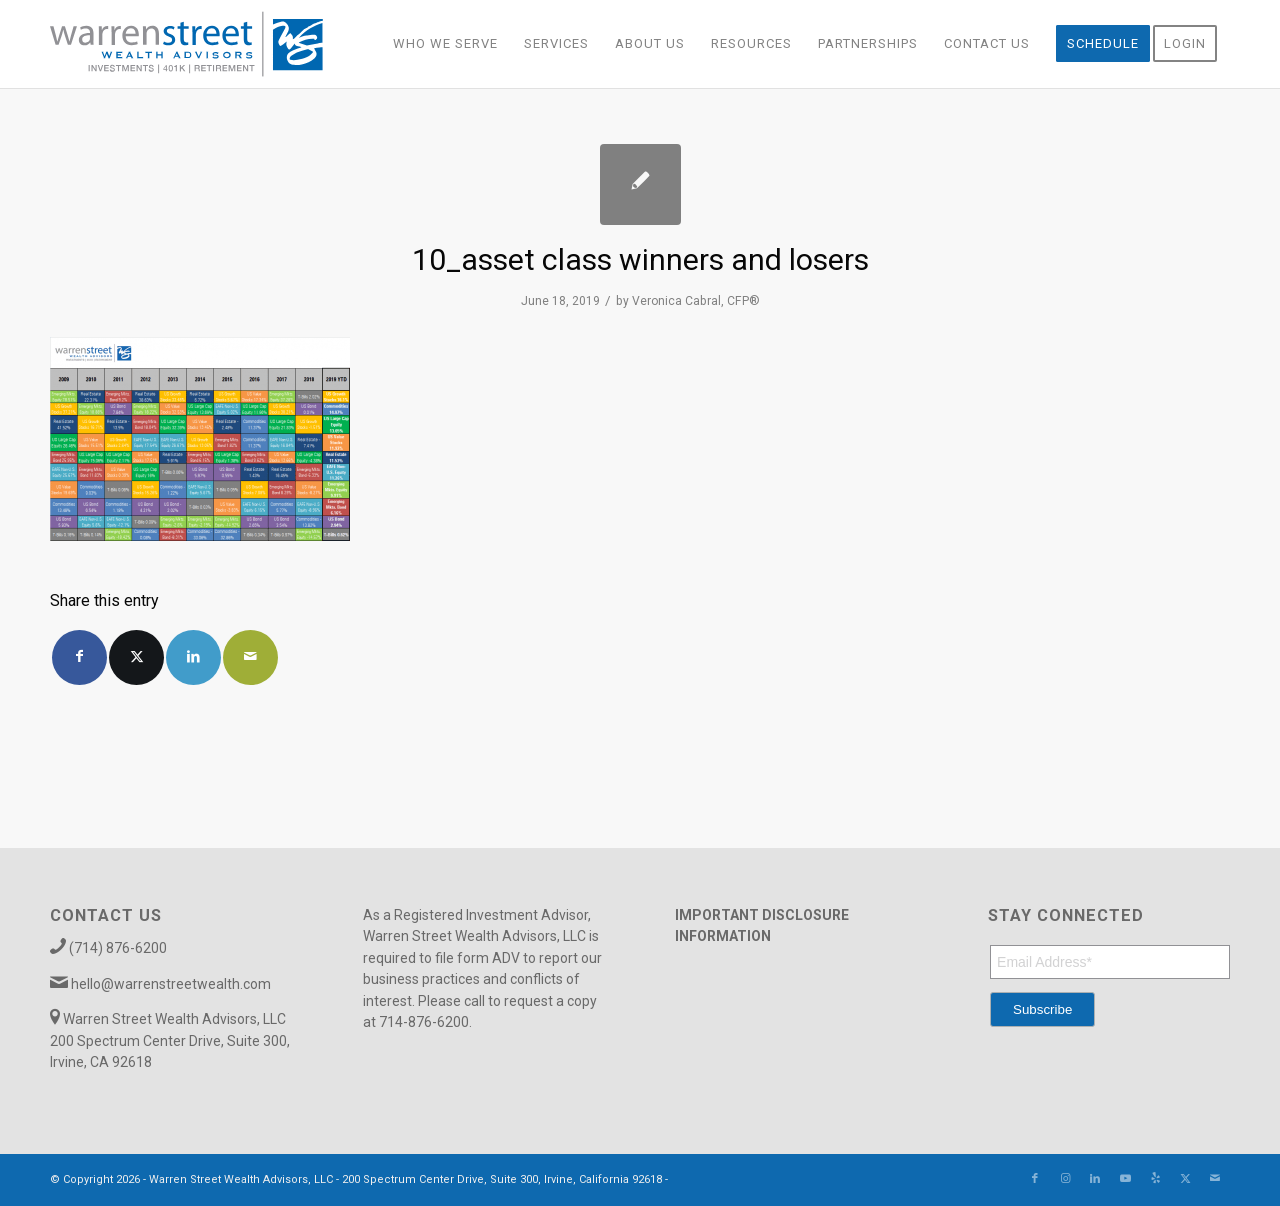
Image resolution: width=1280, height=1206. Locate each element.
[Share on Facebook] (79, 657)
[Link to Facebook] (1035, 1179)
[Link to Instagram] (1065, 1179)
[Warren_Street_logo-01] (186, 44)
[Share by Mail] (250, 657)
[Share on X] (136, 657)
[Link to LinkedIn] (1095, 1179)
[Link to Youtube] (1125, 1179)
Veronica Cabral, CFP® (696, 301)
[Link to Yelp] (1155, 1179)
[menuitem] (445, 44)
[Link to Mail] (1215, 1179)
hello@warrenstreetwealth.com (171, 984)
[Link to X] (1185, 1179)
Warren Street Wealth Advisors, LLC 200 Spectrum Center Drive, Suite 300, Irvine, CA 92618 (170, 1040)
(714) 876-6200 (118, 948)
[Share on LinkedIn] (193, 657)
